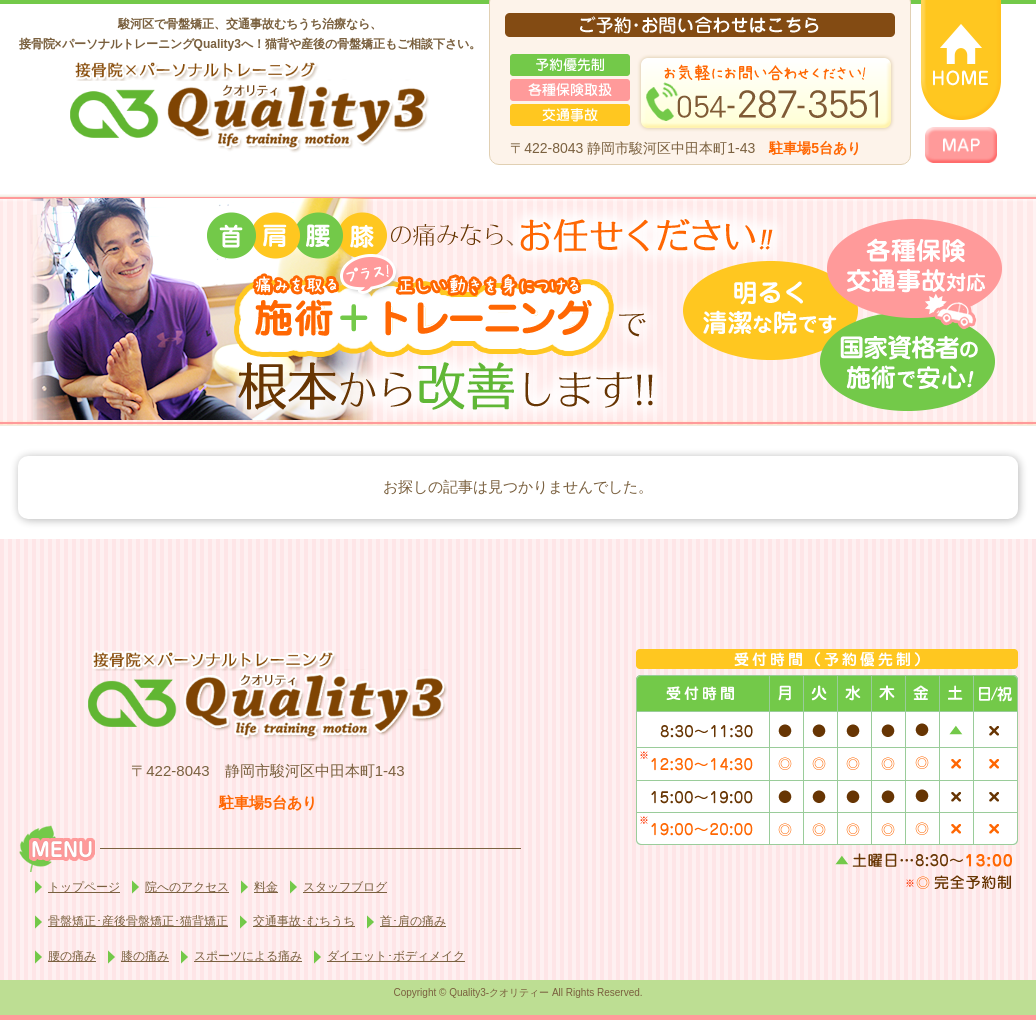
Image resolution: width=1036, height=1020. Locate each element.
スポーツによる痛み (248, 956)
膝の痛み (145, 956)
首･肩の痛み (413, 921)
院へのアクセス (187, 887)
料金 (266, 887)
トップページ (84, 887)
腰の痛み (72, 956)
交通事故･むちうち (304, 921)
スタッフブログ (345, 887)
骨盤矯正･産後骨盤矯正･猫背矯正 (138, 921)
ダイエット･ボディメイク (396, 956)
